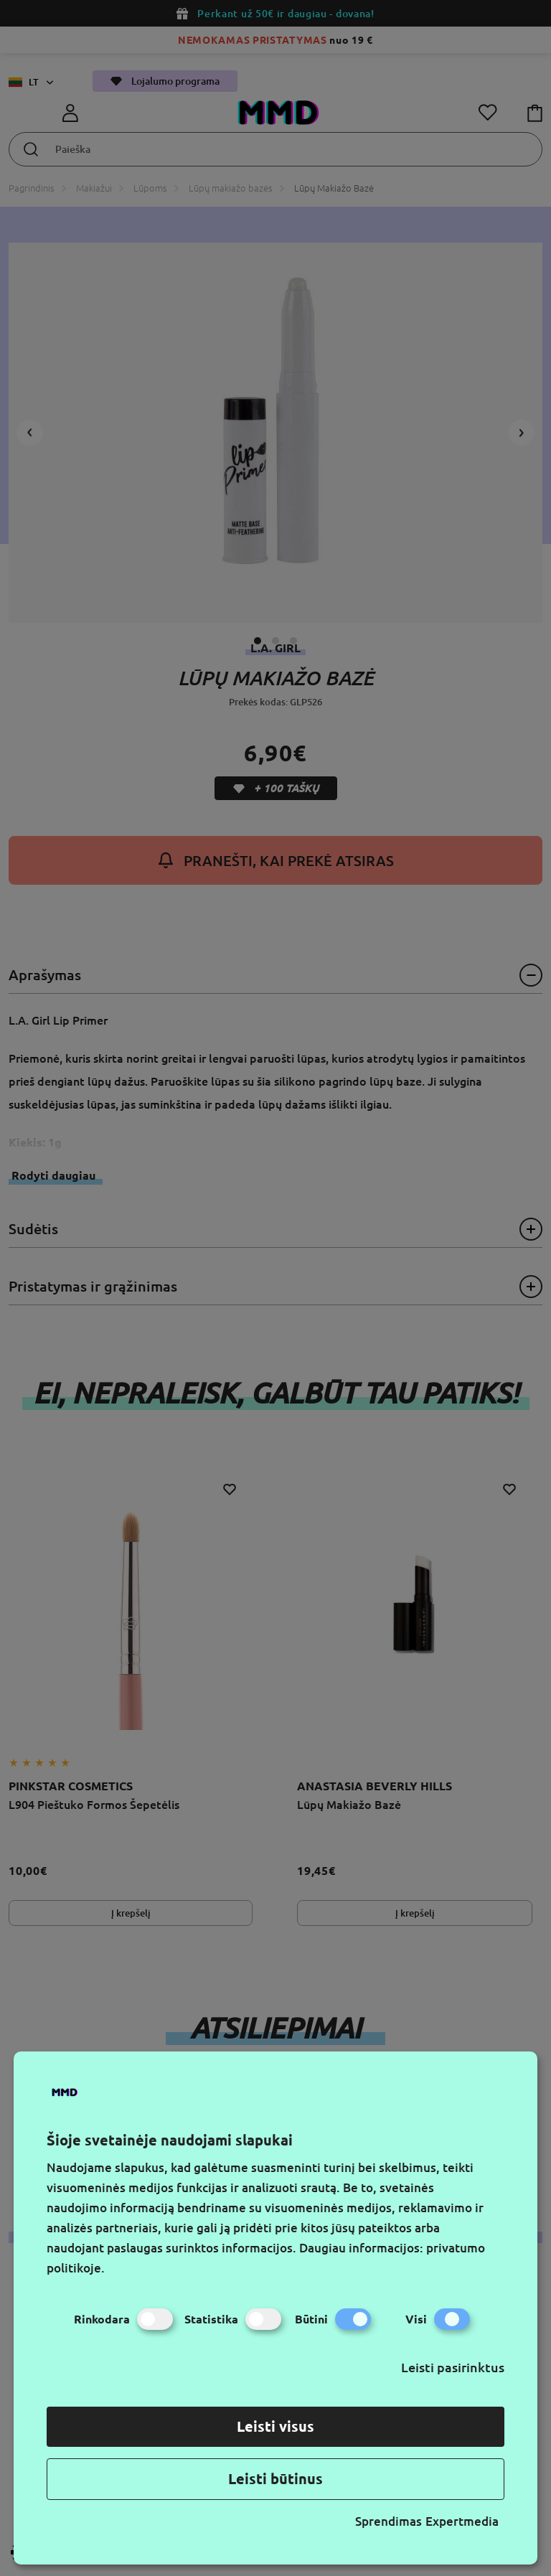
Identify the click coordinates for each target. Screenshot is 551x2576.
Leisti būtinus (275, 2479)
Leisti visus (275, 2426)
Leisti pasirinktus (452, 2367)
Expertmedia (462, 2521)
